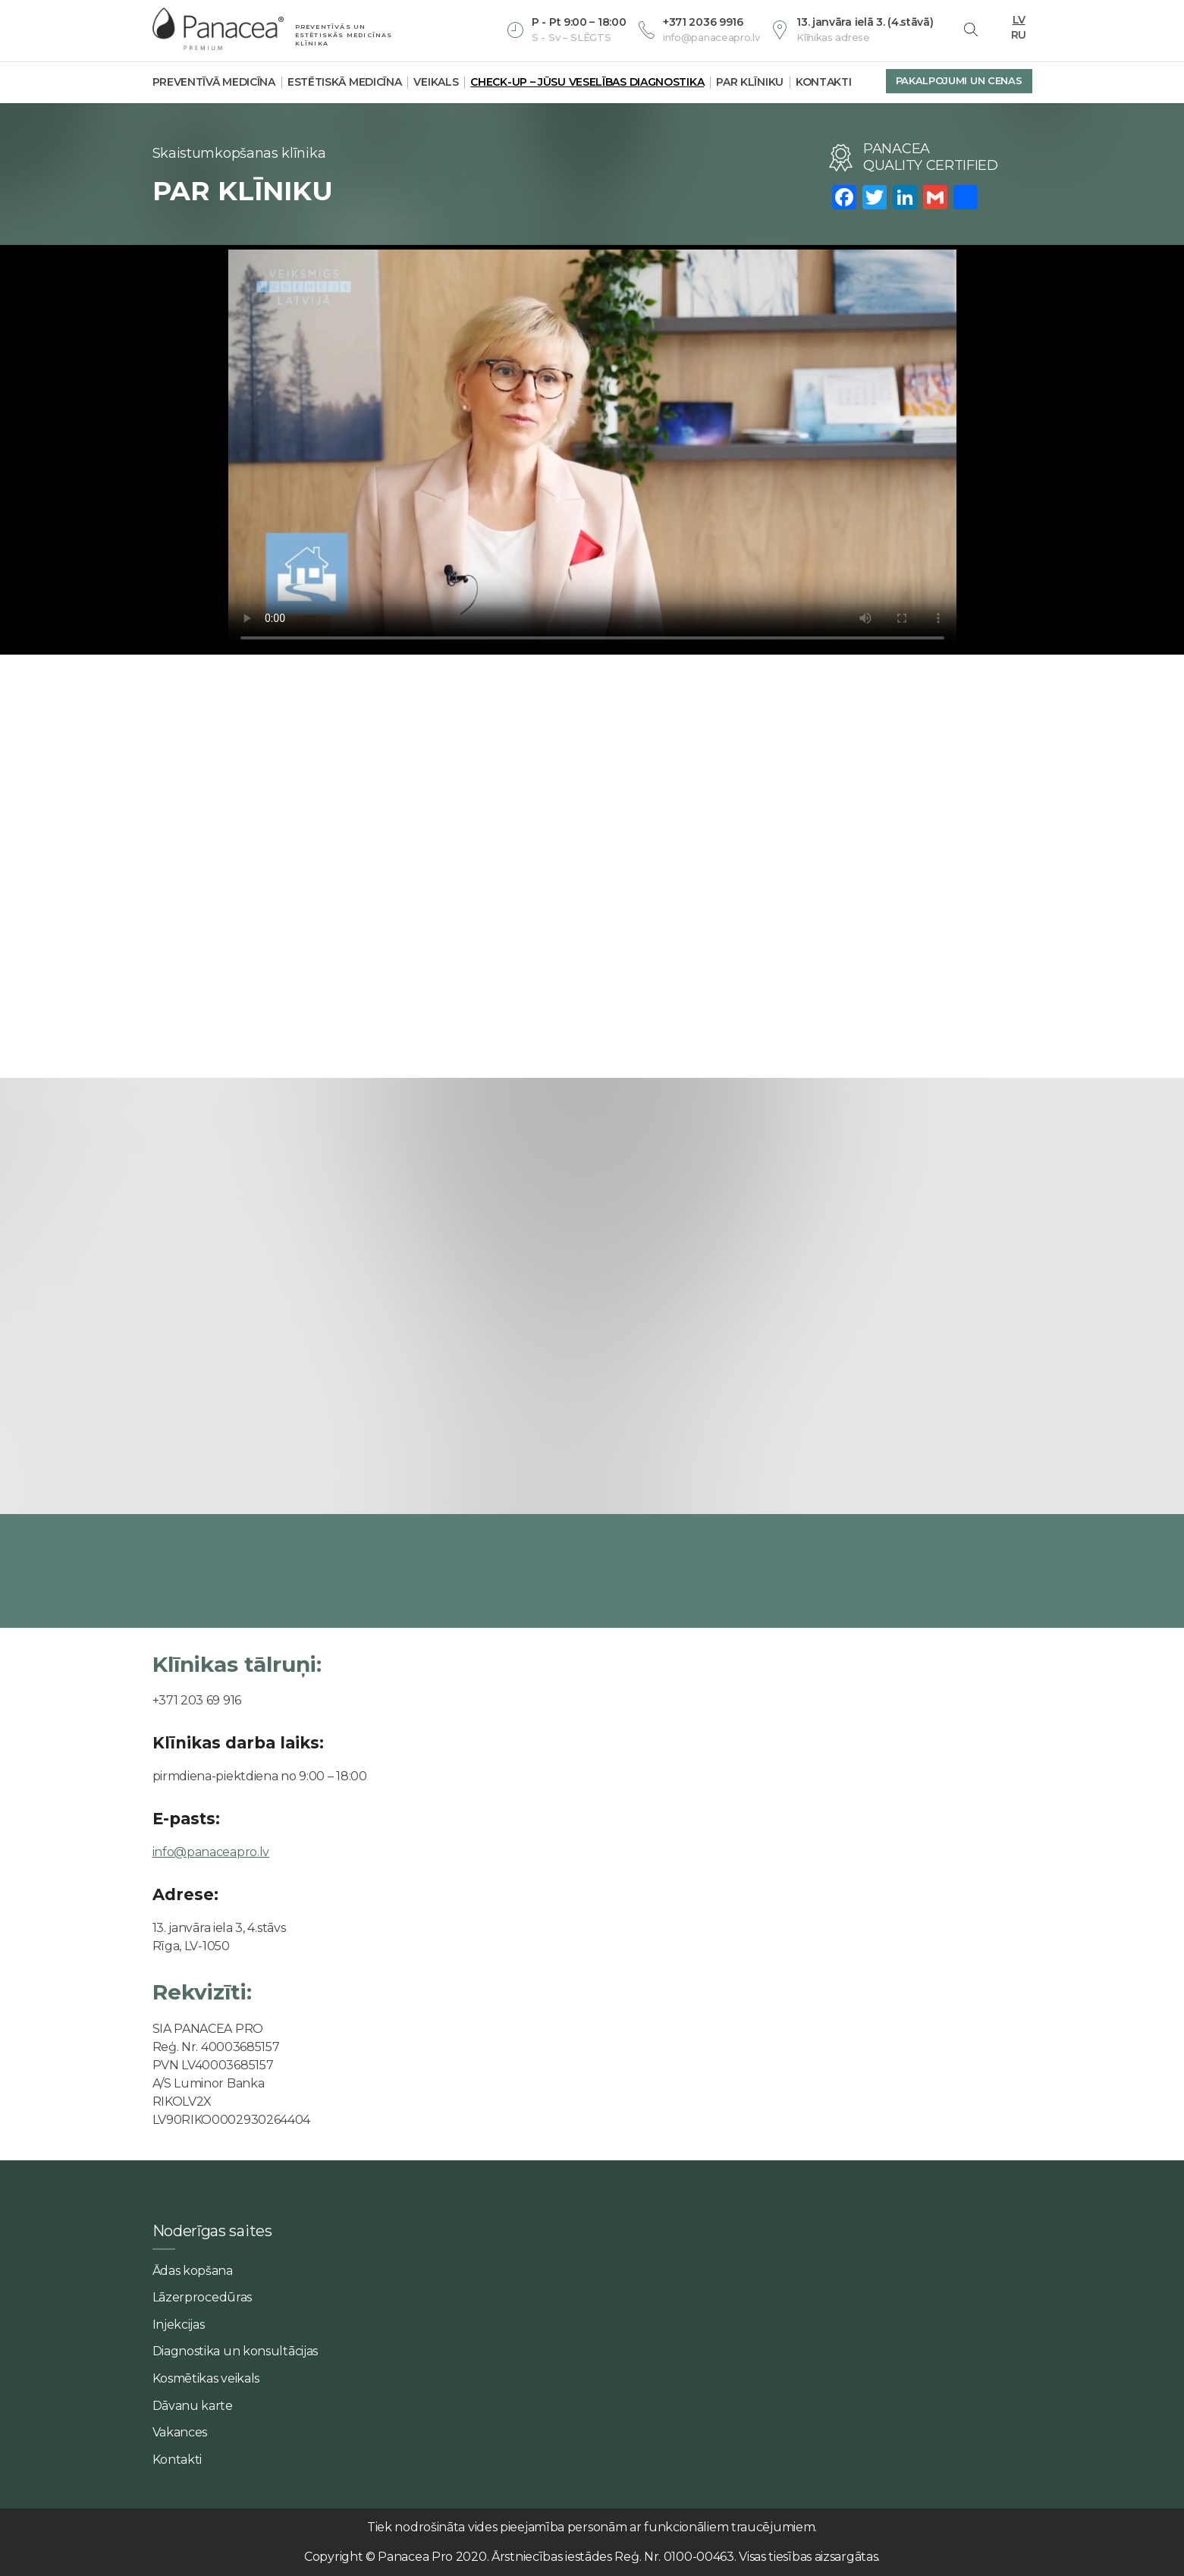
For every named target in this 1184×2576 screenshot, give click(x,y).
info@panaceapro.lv (211, 1852)
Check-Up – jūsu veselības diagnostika (587, 82)
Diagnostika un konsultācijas (235, 2351)
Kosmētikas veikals (206, 2378)
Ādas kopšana (192, 2270)
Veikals (435, 82)
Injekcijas (178, 2324)
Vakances (180, 2432)
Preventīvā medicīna (213, 82)
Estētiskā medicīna (344, 82)
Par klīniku (750, 82)
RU (1018, 33)
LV (1019, 18)
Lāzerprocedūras (202, 2297)
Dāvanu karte (192, 2406)
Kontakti (824, 82)
